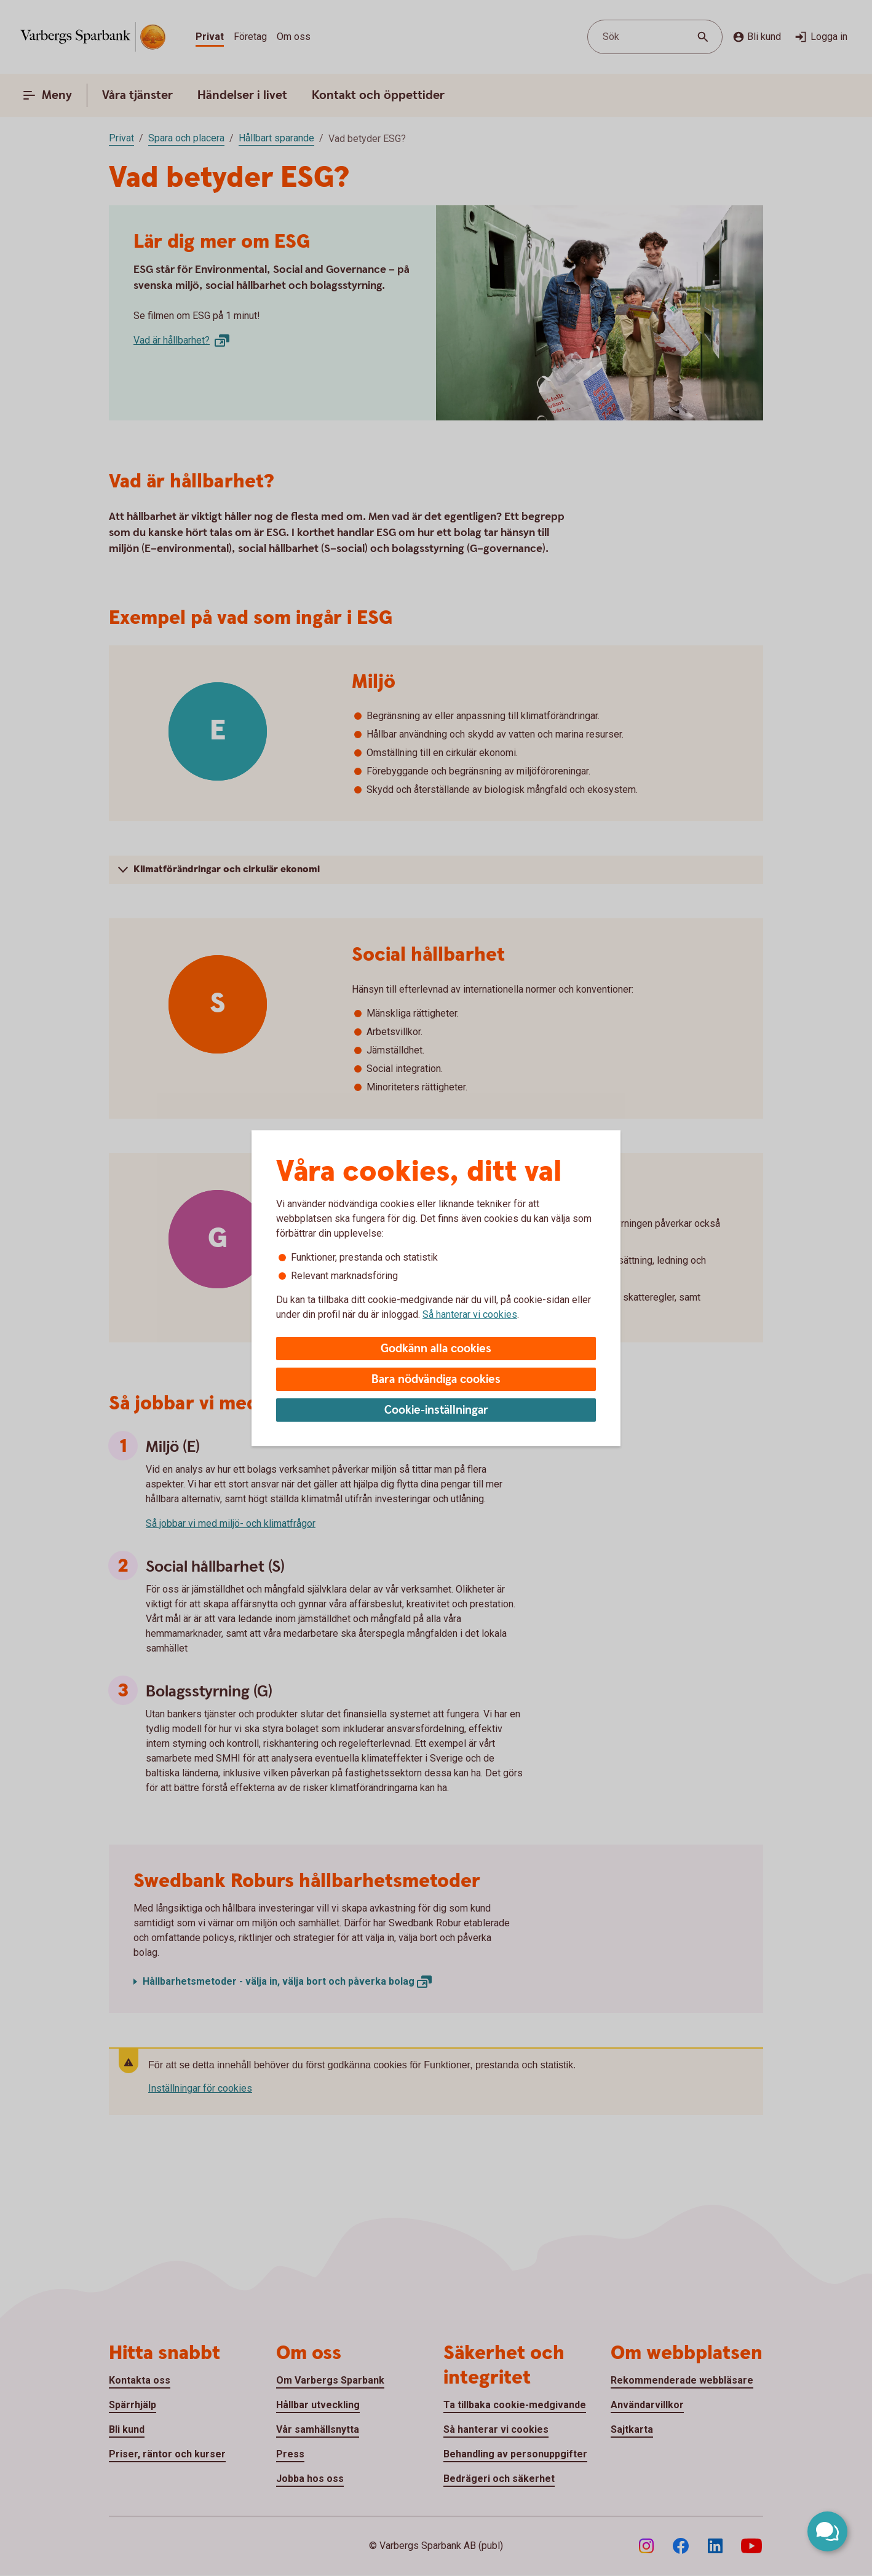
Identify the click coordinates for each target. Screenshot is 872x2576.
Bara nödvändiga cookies (436, 1379)
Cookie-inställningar (436, 1410)
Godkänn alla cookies (436, 1349)
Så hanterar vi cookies (469, 1314)
